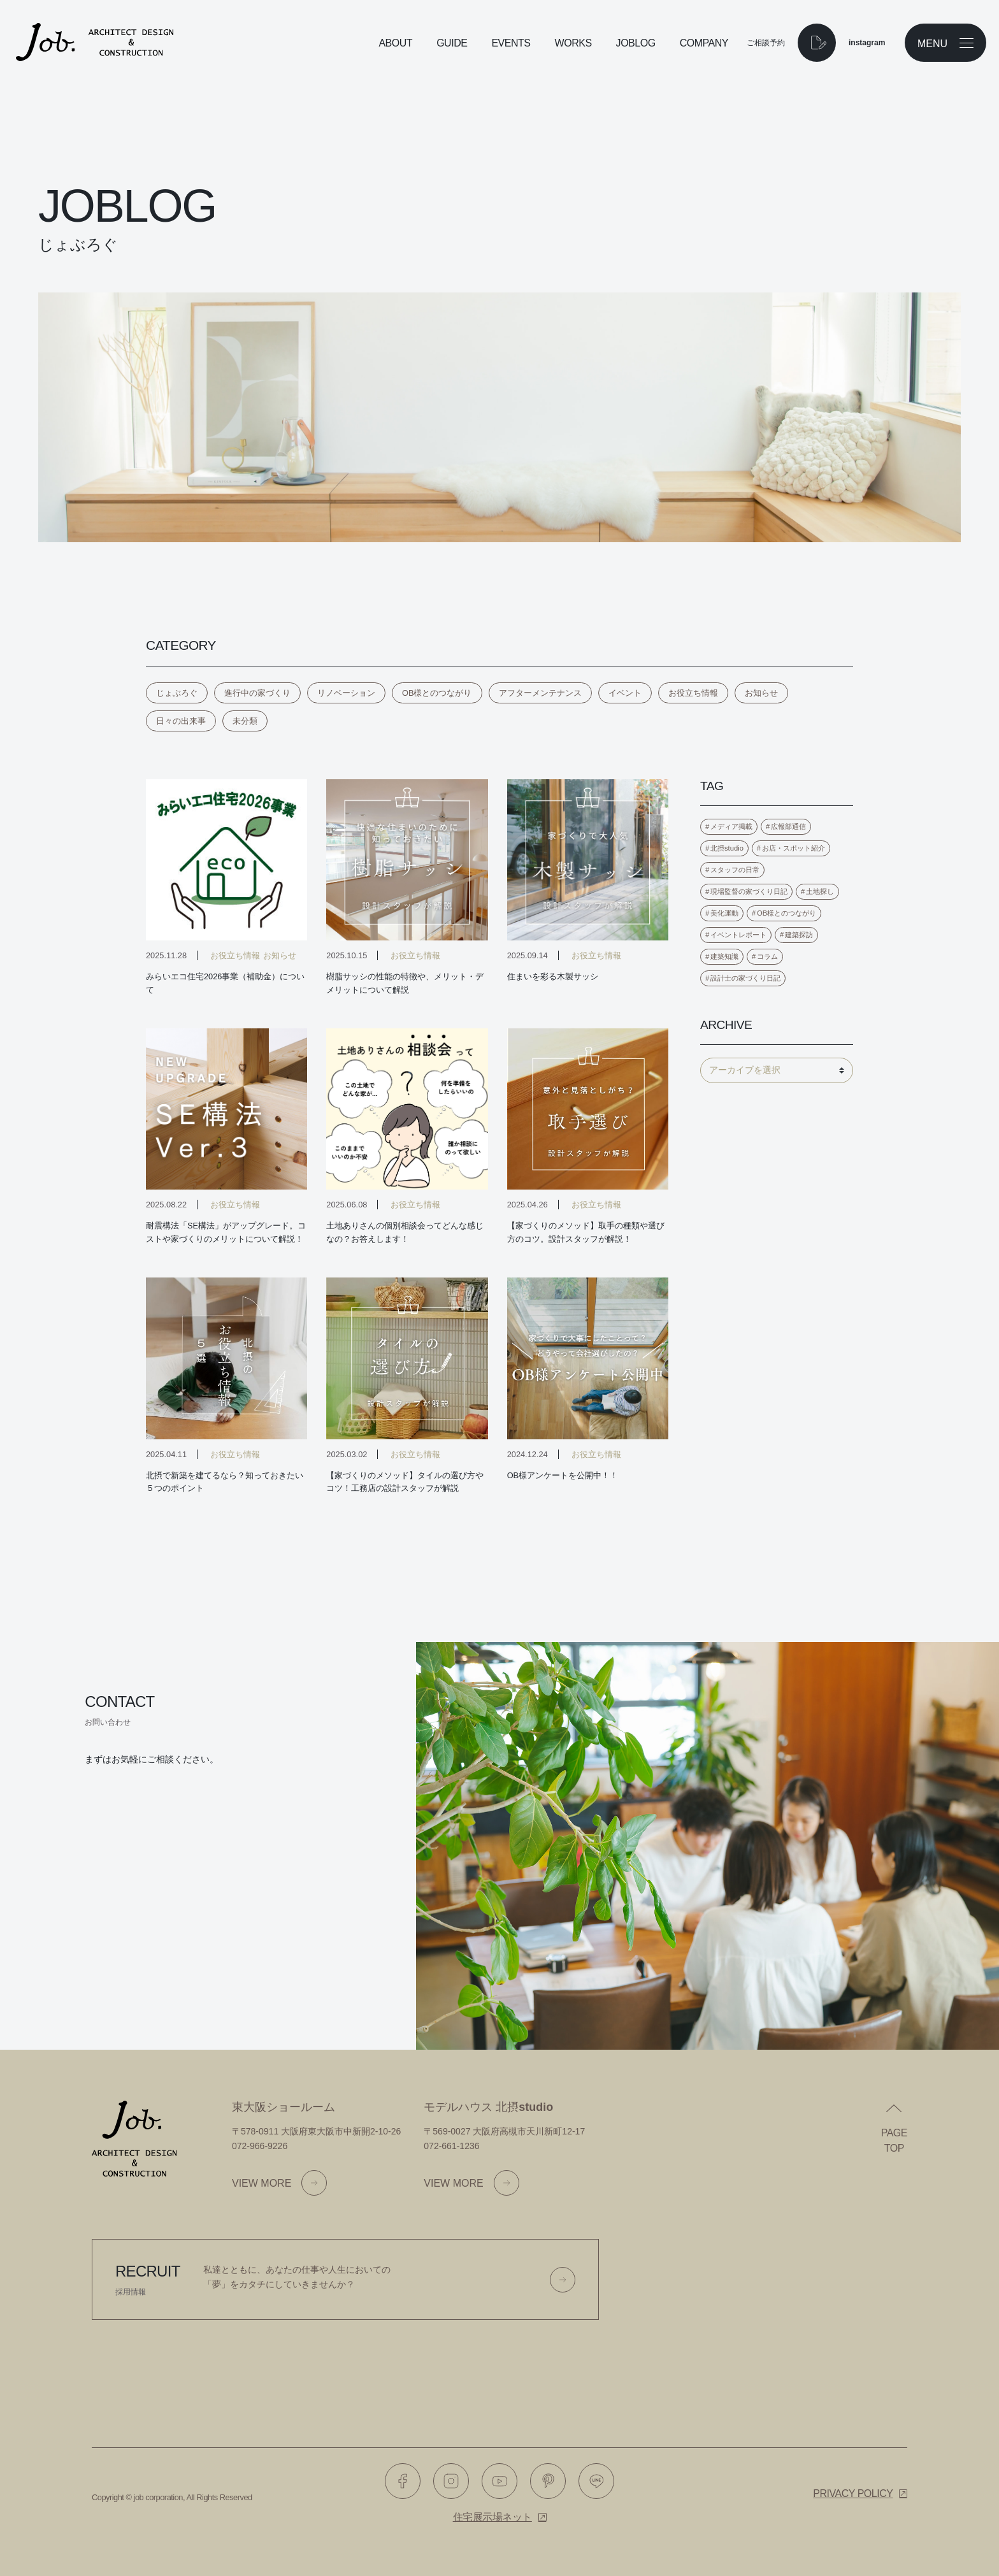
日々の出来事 (181, 721)
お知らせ (761, 693)
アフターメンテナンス (540, 693)
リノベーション (346, 693)
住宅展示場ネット (492, 2517)
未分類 (245, 721)
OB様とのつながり (437, 693)
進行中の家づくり (257, 693)
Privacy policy (853, 2493)
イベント (625, 693)
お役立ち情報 (693, 693)
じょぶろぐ (177, 693)
